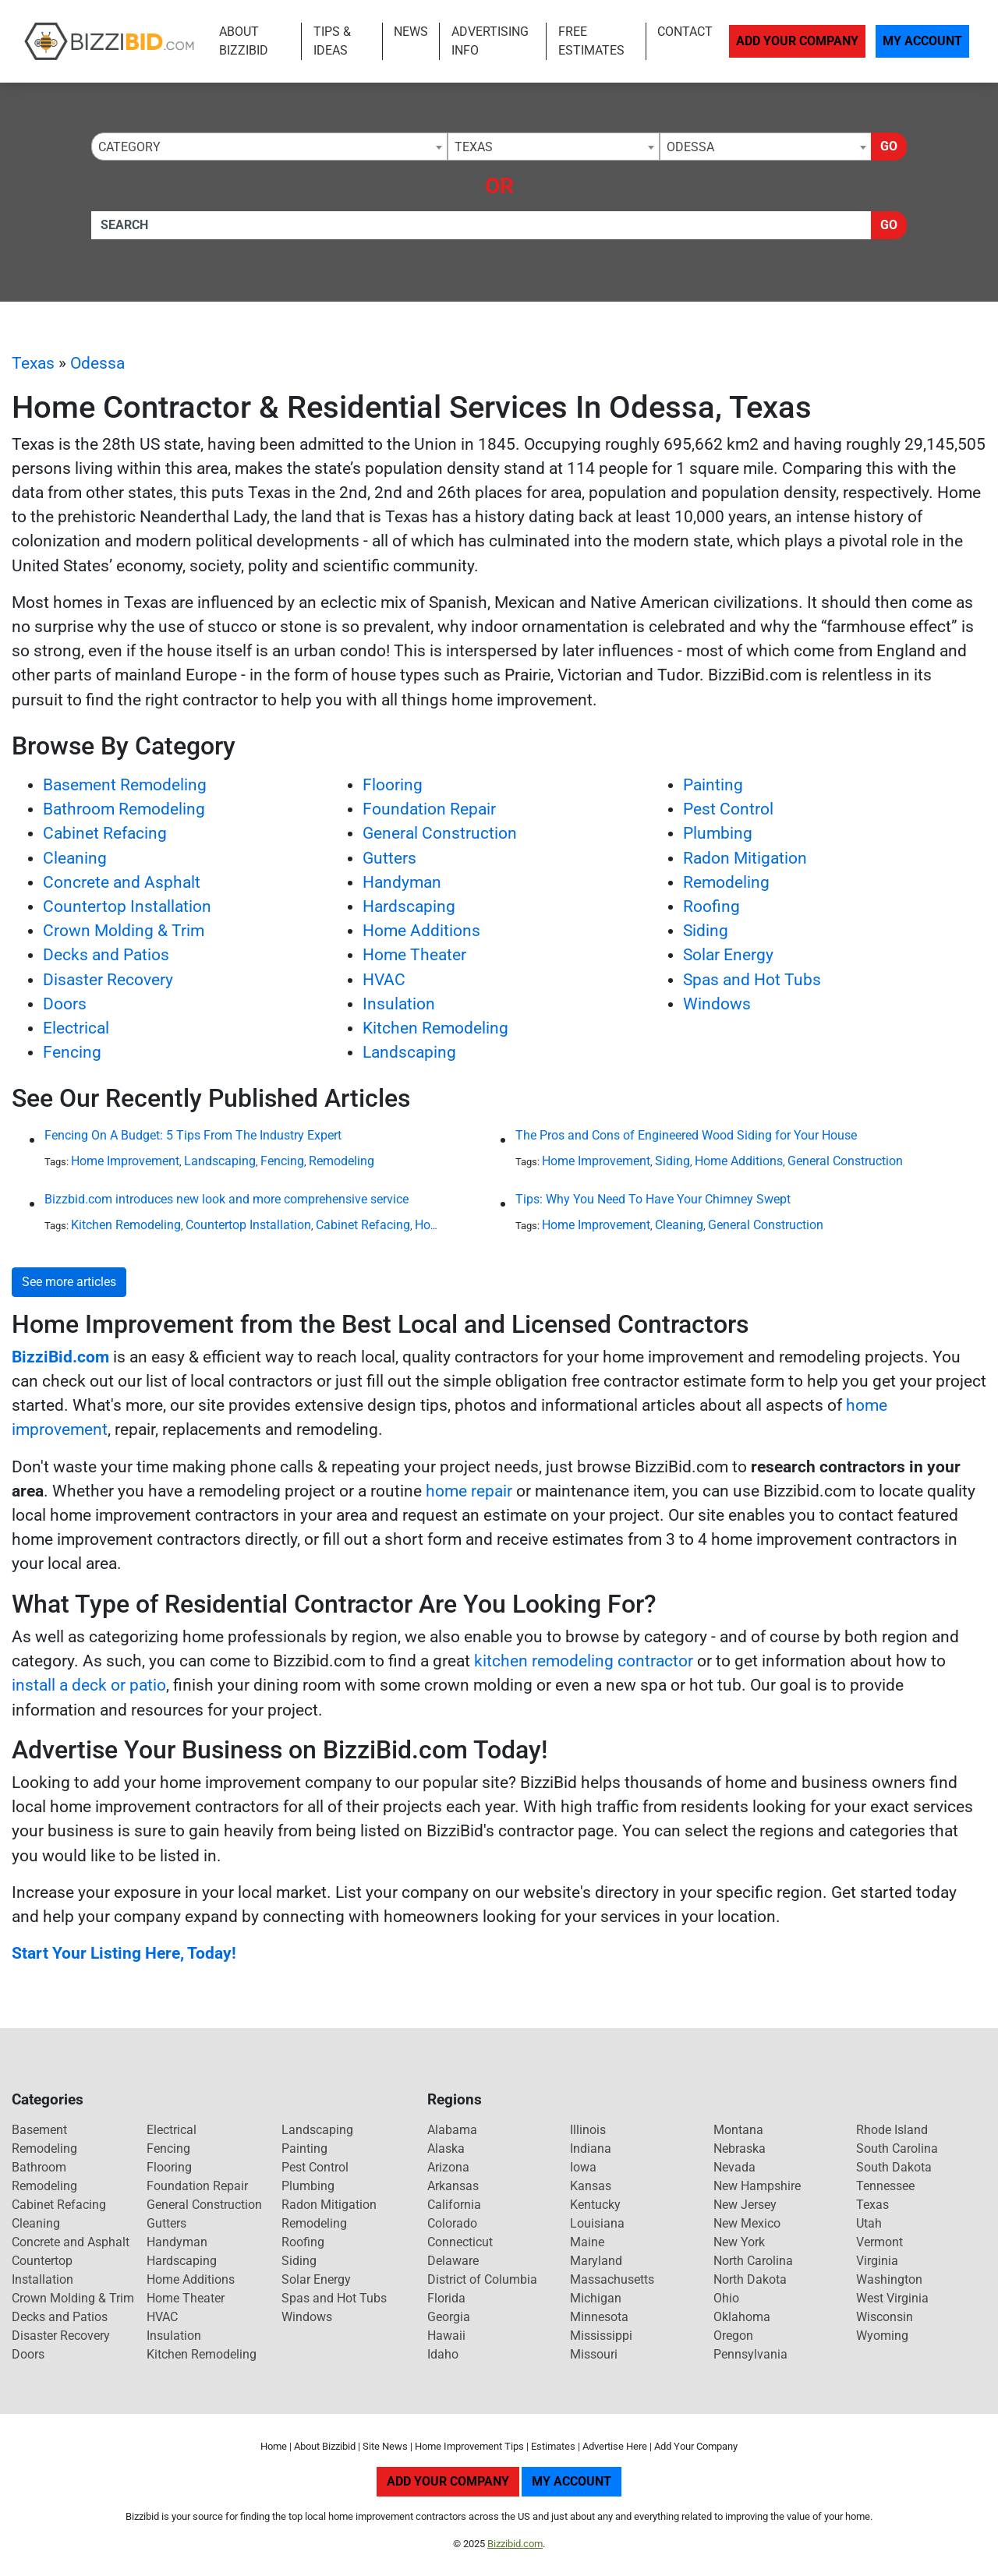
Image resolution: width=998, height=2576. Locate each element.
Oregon (733, 2335)
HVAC (384, 979)
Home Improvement (125, 1161)
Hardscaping (409, 906)
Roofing (711, 906)
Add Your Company (797, 41)
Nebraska (739, 2148)
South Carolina (897, 2148)
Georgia (448, 2316)
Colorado (452, 2223)
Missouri (594, 2354)
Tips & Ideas (332, 41)
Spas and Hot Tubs (752, 979)
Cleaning (75, 858)
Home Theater (414, 954)
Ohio (726, 2298)
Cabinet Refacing (105, 833)
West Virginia (892, 2298)
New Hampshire (757, 2185)
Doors (65, 1004)
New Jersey (745, 2204)
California (454, 2204)
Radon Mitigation (745, 858)
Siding (705, 930)
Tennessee (885, 2185)
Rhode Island (892, 2129)
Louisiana (597, 2223)
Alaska (446, 2148)
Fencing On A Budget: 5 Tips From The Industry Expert (193, 1135)
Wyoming (882, 2335)
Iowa (583, 2167)
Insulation (399, 1004)
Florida (446, 2298)
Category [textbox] (129, 147)
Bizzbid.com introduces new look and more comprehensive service (226, 1199)
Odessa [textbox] (690, 147)
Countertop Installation (127, 906)
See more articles (69, 1281)
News (411, 31)
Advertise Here (614, 2446)
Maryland (596, 2260)
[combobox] (269, 147)
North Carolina (753, 2260)
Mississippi (601, 2335)
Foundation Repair (429, 809)
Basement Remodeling (125, 785)
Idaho (442, 2354)
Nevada (734, 2167)
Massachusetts (612, 2279)
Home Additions (421, 930)
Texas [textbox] (474, 147)
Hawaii (446, 2335)
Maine (587, 2242)
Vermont (879, 2242)
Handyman (402, 882)
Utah (869, 2223)
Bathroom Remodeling (124, 809)
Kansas (590, 2185)
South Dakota (894, 2167)
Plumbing (717, 833)
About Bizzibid (243, 41)
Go (888, 146)
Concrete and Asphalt (121, 882)
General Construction (440, 833)
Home (273, 2446)
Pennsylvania (750, 2354)
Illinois (588, 2129)
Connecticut (460, 2242)
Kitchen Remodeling (435, 1028)
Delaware (453, 2260)
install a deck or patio (89, 1685)
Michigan (595, 2298)
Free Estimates (591, 41)
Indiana (590, 2148)
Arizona (448, 2167)
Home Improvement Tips (469, 2446)
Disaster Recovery (108, 979)
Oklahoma (741, 2316)
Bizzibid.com (515, 2543)
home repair (469, 1491)
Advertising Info (490, 41)
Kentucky (595, 2204)
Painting (713, 785)
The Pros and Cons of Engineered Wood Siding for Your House (686, 1135)
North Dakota (750, 2279)
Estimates (553, 2446)
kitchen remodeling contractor (583, 1661)
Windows (717, 1004)
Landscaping (409, 1052)
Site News (385, 2446)
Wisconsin (884, 2316)
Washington (889, 2279)
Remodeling (726, 882)
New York (739, 2242)
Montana (738, 2129)
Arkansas (453, 2185)
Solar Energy (728, 954)
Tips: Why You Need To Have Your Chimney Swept (653, 1199)
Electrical (76, 1028)
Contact (685, 31)
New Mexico (746, 2223)
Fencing (72, 1052)
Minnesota (599, 2316)
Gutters (389, 858)
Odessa (97, 363)
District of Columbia (482, 2279)
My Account (922, 41)
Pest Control (728, 809)
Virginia (877, 2260)
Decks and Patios (106, 954)
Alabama (452, 2129)
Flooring (393, 785)
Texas (33, 363)
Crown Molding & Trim (123, 930)
